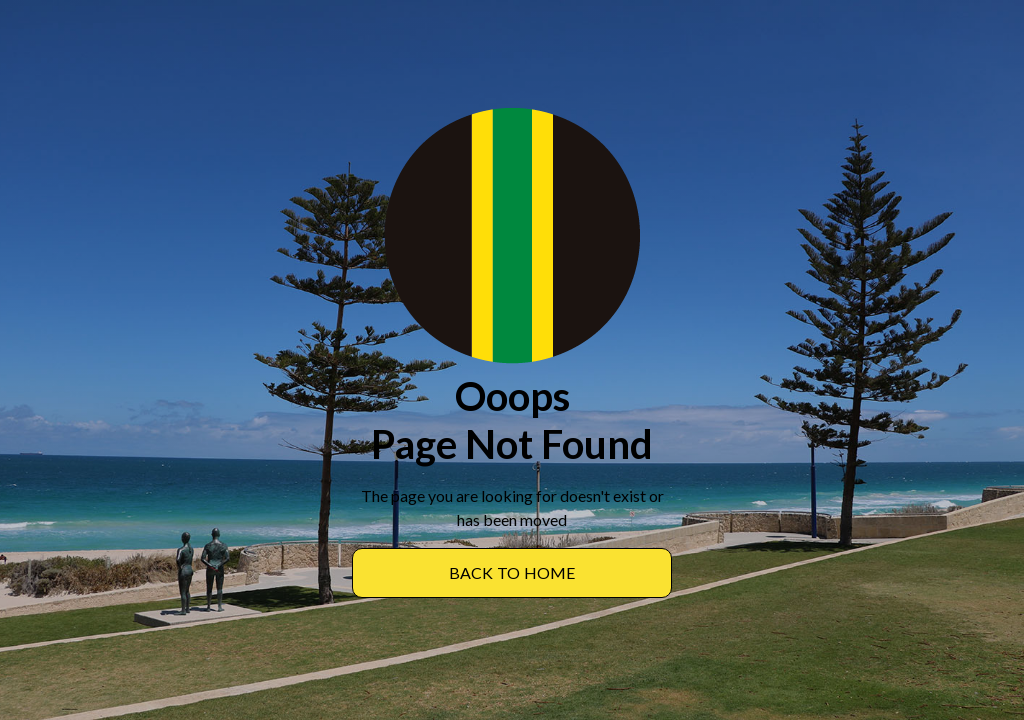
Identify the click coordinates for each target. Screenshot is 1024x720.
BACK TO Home (512, 572)
